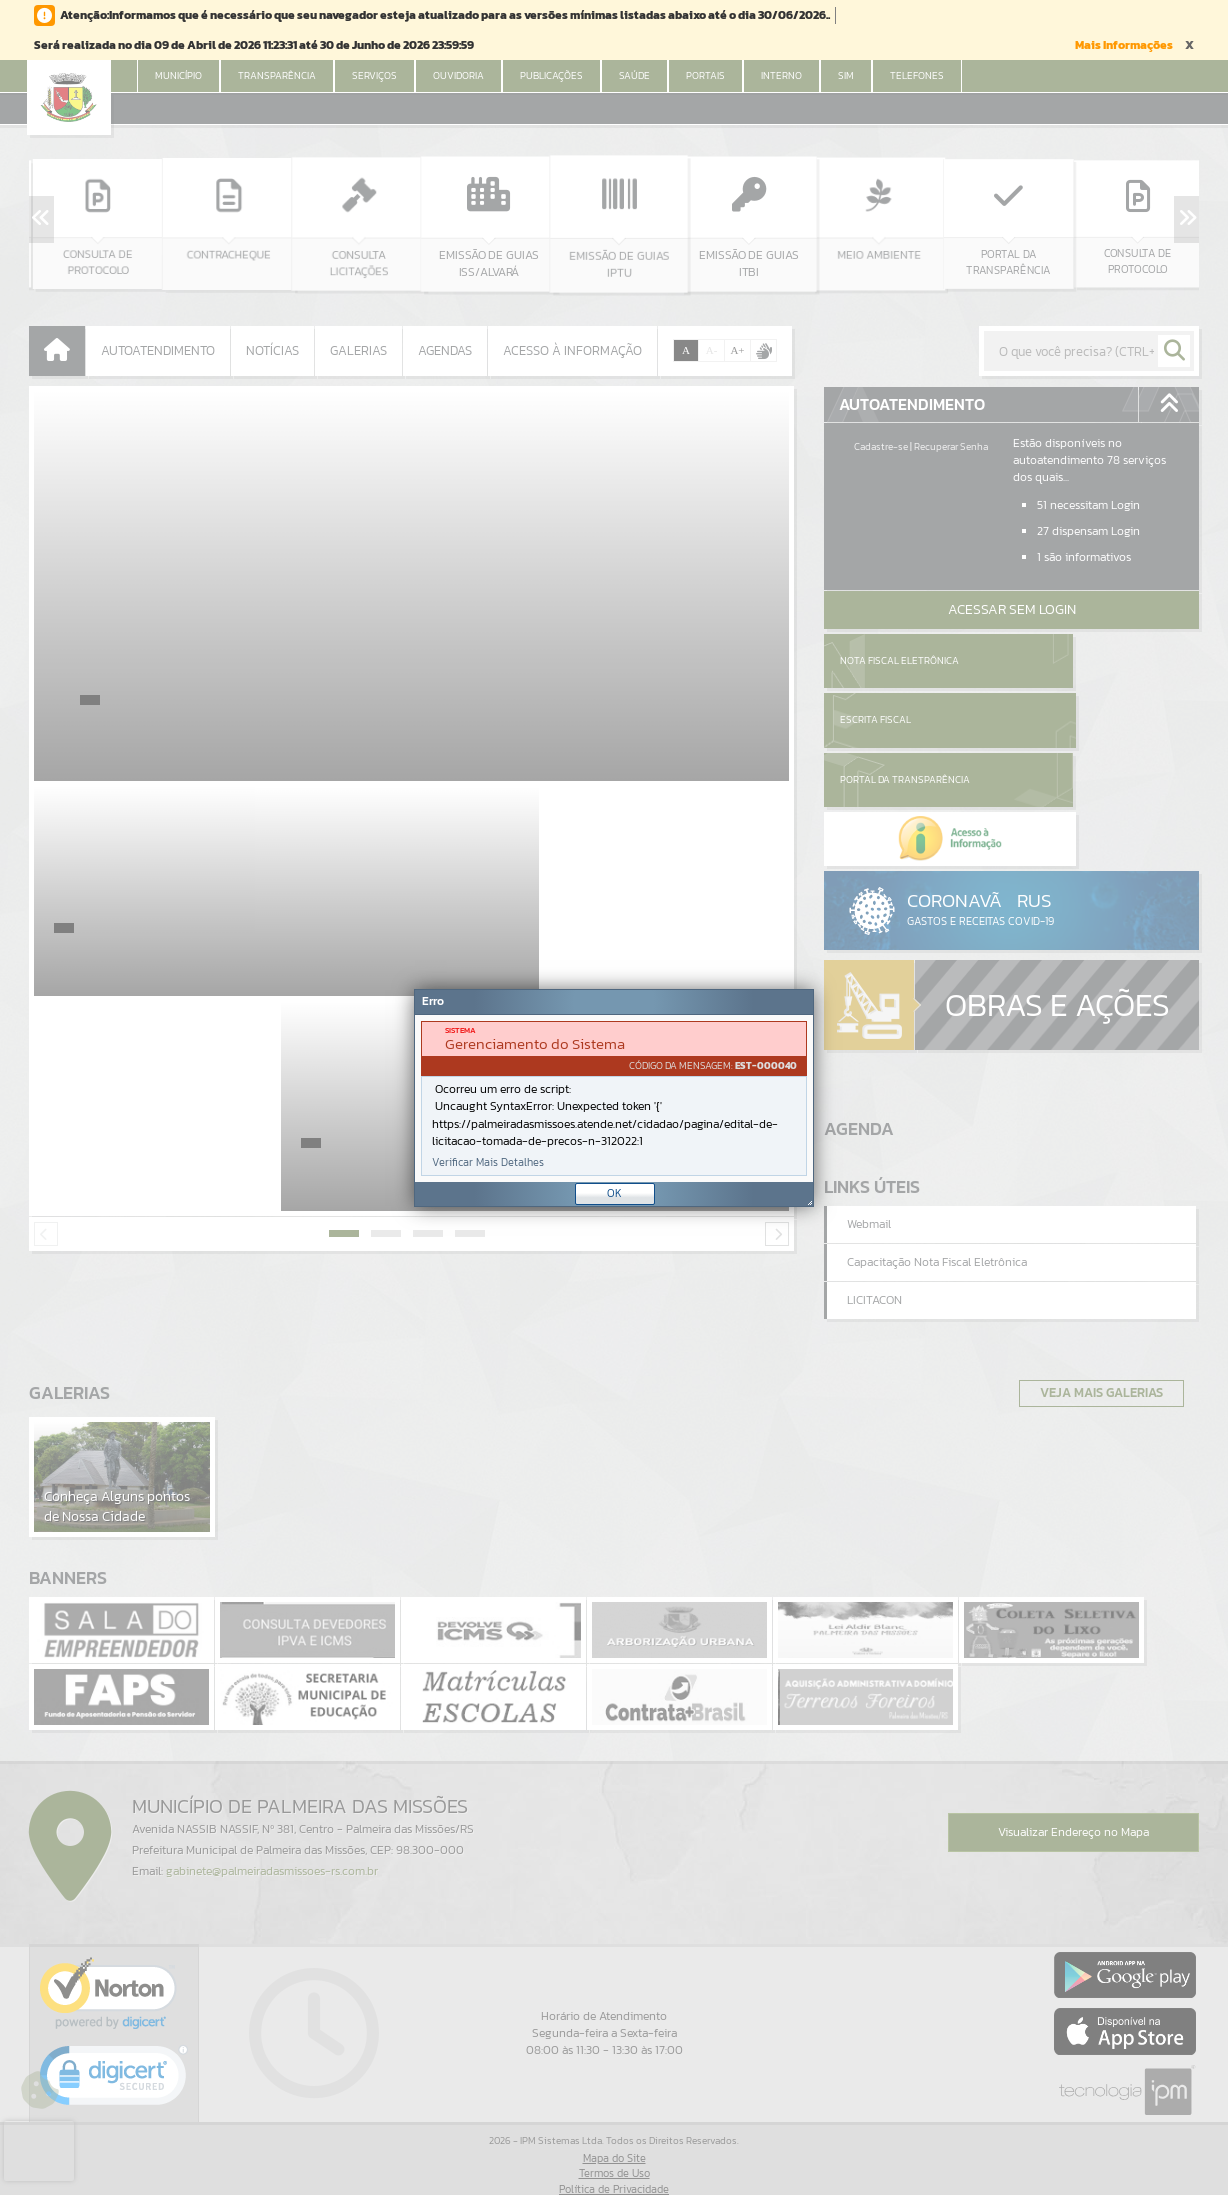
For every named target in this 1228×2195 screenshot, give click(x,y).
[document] (614, 1098)
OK (614, 1193)
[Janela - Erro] (614, 1098)
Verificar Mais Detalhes (488, 1162)
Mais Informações (1124, 45)
